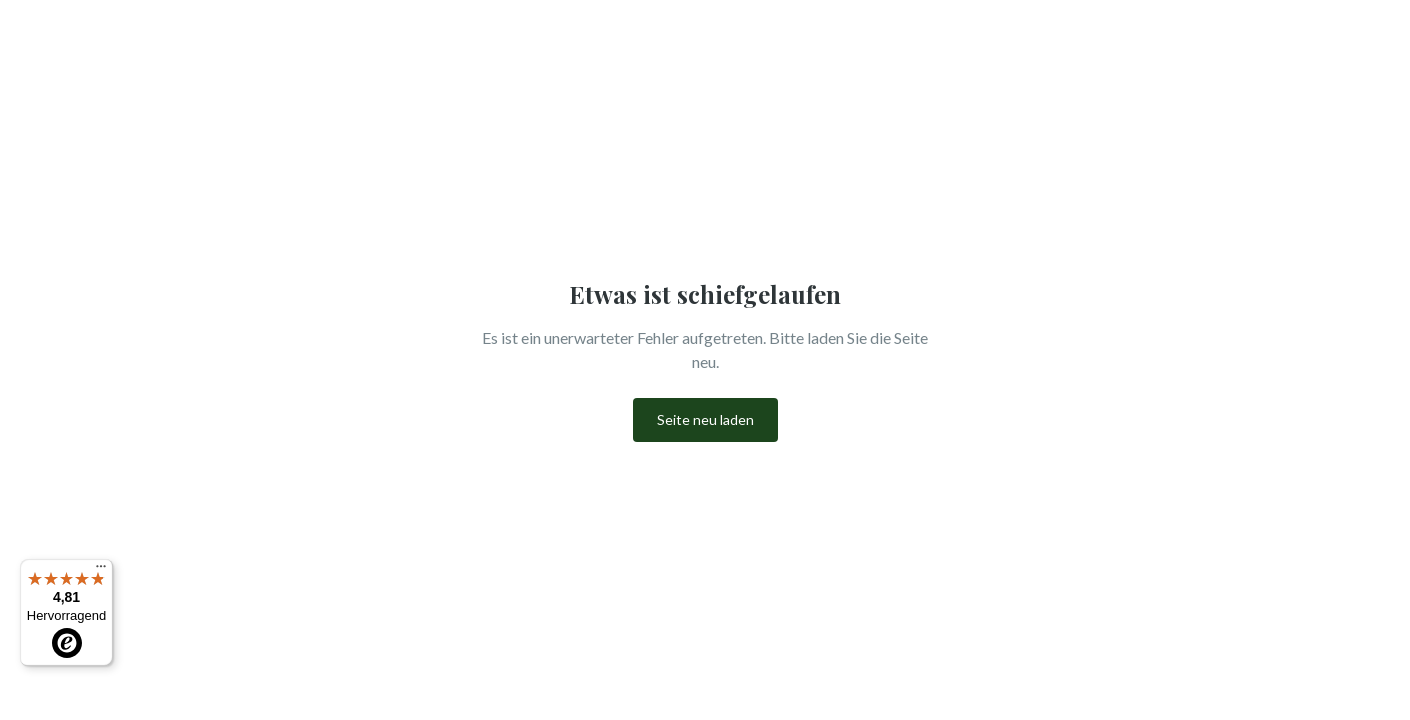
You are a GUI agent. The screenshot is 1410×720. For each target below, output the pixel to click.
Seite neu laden (705, 419)
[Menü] (101, 571)
